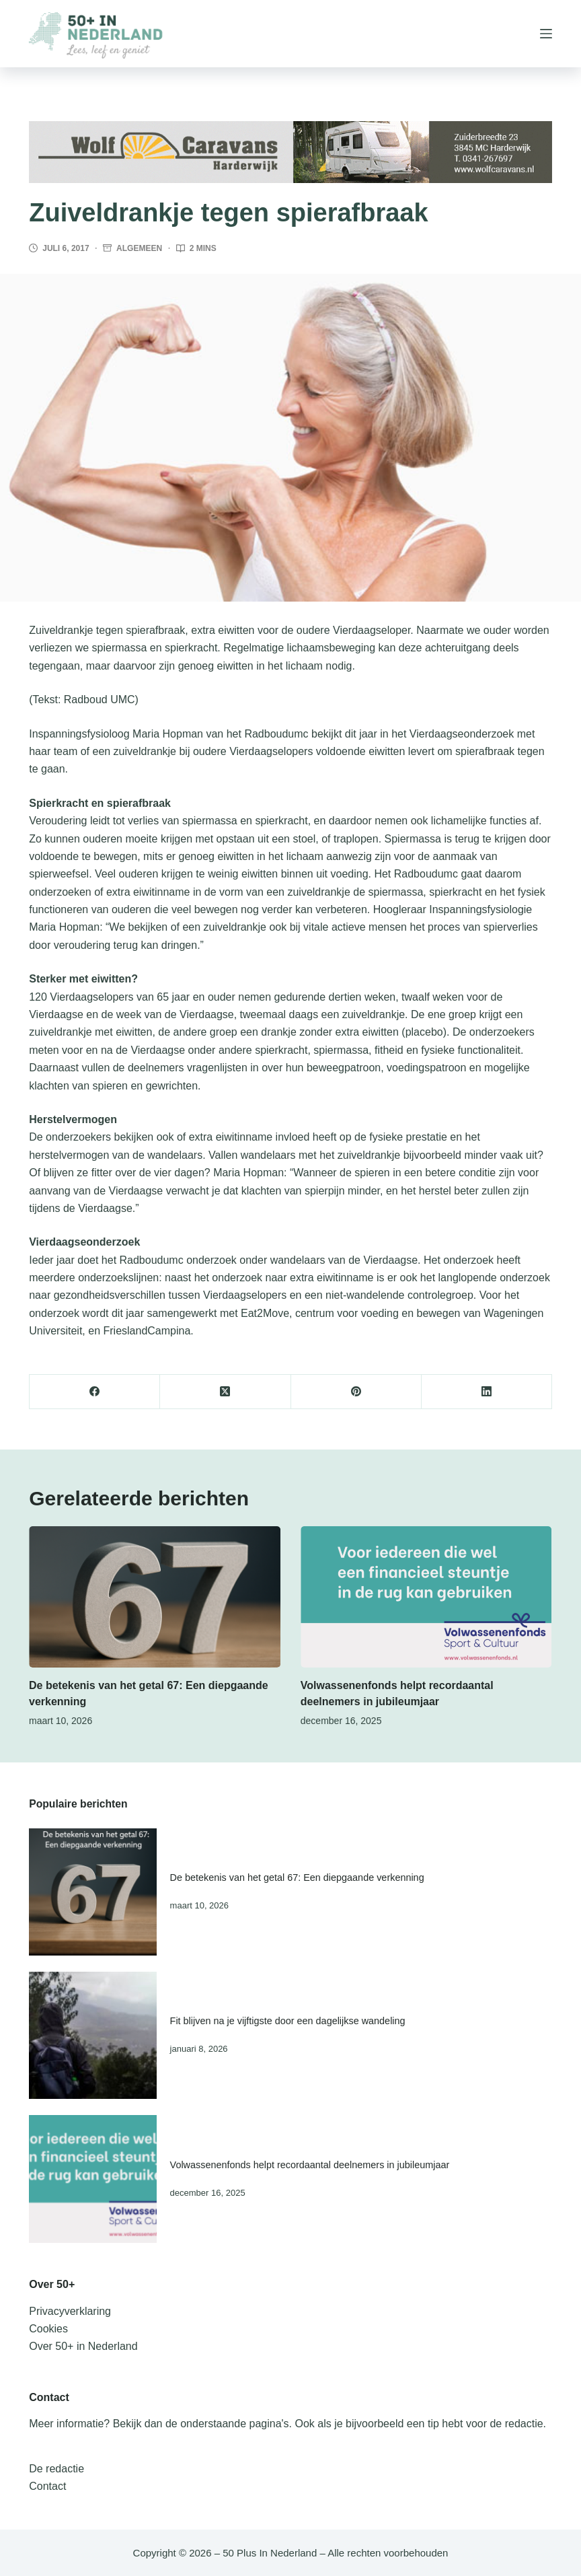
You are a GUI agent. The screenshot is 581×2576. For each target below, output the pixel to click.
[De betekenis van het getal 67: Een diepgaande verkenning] (154, 1597)
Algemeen (139, 248)
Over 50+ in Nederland (83, 2346)
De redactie (56, 2468)
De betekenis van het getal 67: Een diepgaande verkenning (297, 1877)
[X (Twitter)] (225, 1392)
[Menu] (546, 34)
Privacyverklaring (70, 2311)
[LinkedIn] (487, 1392)
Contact (47, 2486)
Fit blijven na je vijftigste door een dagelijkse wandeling (287, 2020)
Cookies (48, 2328)
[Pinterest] (356, 1392)
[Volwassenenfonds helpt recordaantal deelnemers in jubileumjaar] (426, 1597)
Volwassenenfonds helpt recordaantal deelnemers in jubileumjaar (310, 2164)
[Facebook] (95, 1392)
